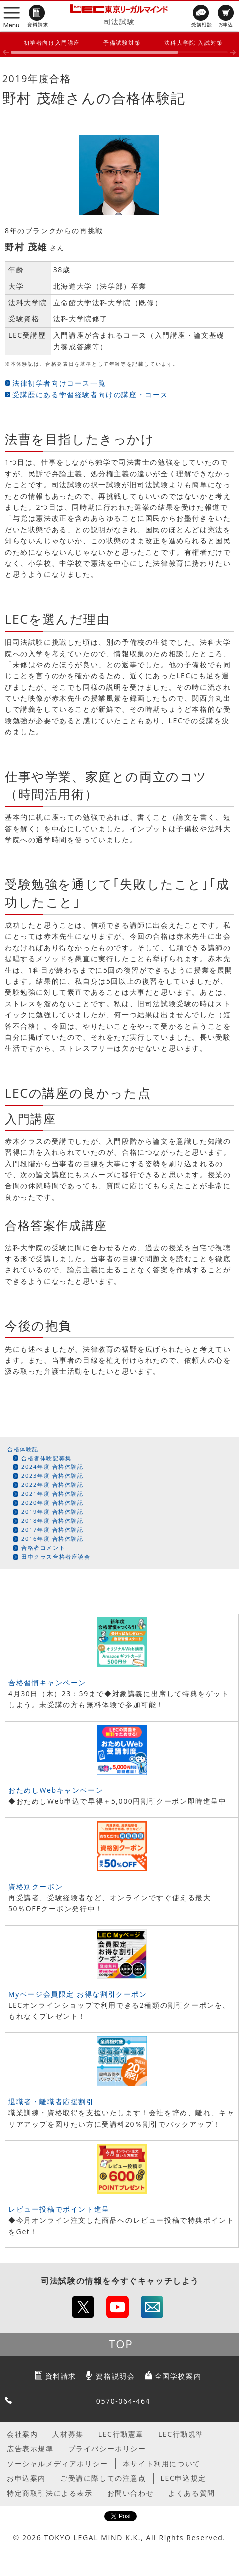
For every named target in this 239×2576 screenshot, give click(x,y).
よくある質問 (192, 2493)
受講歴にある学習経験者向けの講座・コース (90, 394)
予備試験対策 (123, 42)
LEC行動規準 (181, 2434)
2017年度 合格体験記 (53, 1529)
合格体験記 (23, 1449)
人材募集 (68, 2434)
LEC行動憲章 (121, 2434)
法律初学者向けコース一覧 (59, 383)
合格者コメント (44, 1547)
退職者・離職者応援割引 (51, 2101)
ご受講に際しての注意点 (103, 2478)
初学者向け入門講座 (52, 42)
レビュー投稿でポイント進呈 (59, 2209)
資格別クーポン (35, 1886)
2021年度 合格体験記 (53, 1493)
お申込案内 (26, 2478)
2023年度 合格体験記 (53, 1475)
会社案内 (22, 2434)
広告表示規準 (30, 2448)
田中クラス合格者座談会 (56, 1556)
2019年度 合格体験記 (53, 1511)
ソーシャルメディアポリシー (57, 2463)
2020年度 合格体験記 (53, 1502)
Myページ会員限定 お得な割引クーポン (78, 1994)
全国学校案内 (178, 2376)
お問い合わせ (131, 2493)
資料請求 (61, 2376)
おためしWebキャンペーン (56, 1790)
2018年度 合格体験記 (53, 1520)
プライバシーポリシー (107, 2448)
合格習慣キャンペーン (47, 1682)
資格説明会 (115, 2376)
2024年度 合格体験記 (53, 1466)
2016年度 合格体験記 (53, 1538)
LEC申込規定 (183, 2478)
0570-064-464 (123, 2401)
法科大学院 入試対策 (194, 42)
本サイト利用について (162, 2463)
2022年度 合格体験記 (53, 1484)
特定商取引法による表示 (50, 2493)
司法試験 (119, 21)
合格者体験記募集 (47, 1458)
